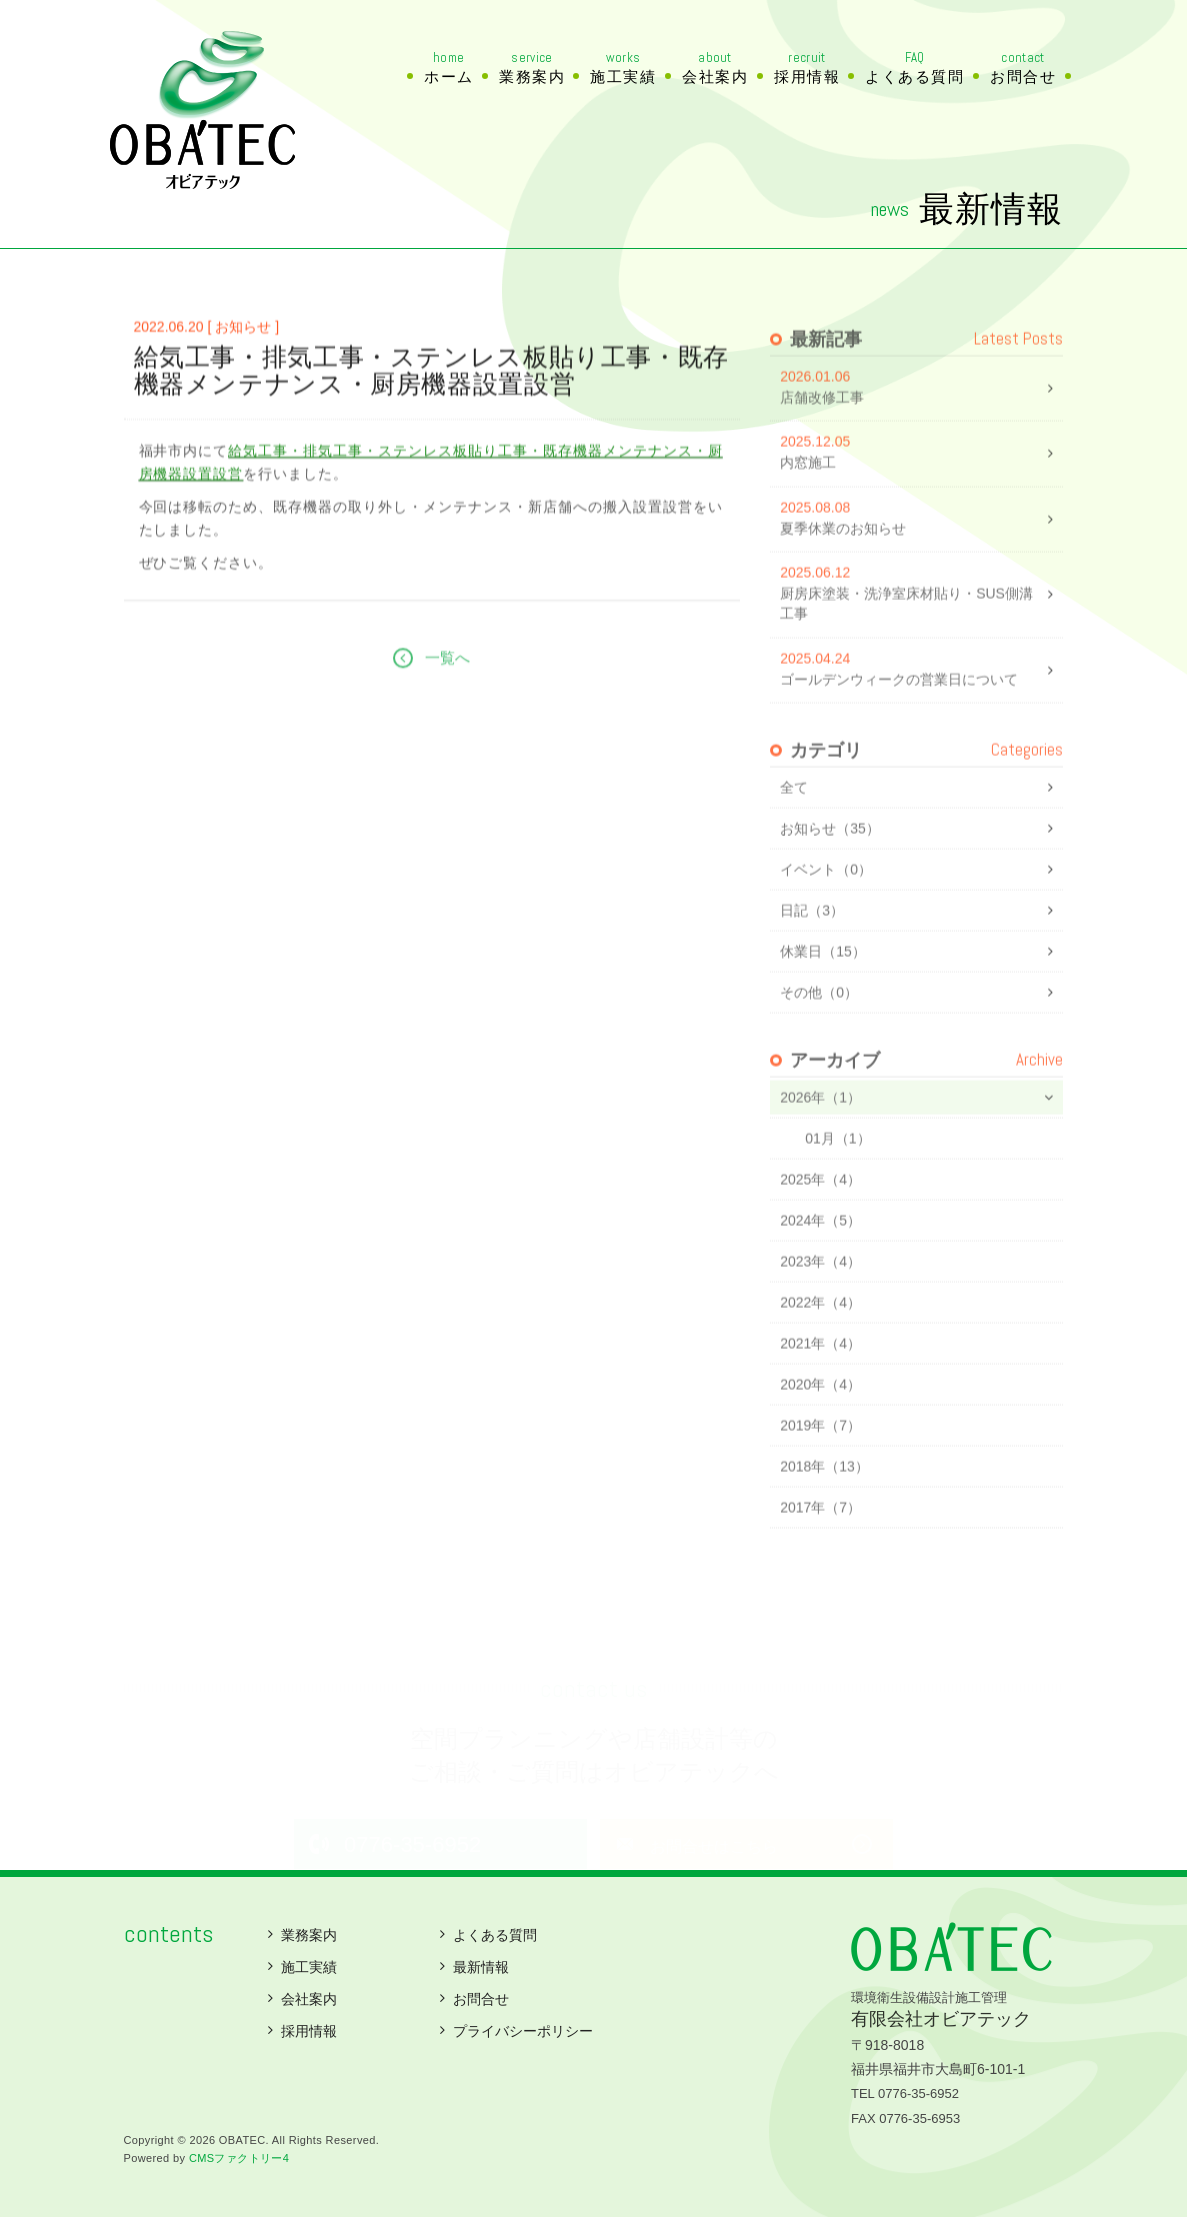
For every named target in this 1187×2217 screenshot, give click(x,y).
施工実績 (623, 68)
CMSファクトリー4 (239, 2158)
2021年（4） (820, 1383)
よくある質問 (914, 68)
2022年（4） (820, 1342)
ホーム (449, 68)
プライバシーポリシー (523, 2031)
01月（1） (837, 1178)
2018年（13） (824, 1506)
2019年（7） (820, 1465)
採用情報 (807, 68)
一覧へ (447, 714)
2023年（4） (820, 1301)
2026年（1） (820, 1137)
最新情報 (481, 1967)
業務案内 (532, 68)
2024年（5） (820, 1260)
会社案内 (715, 68)
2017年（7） (820, 1547)
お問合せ (1023, 68)
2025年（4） (820, 1219)
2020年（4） (820, 1424)
